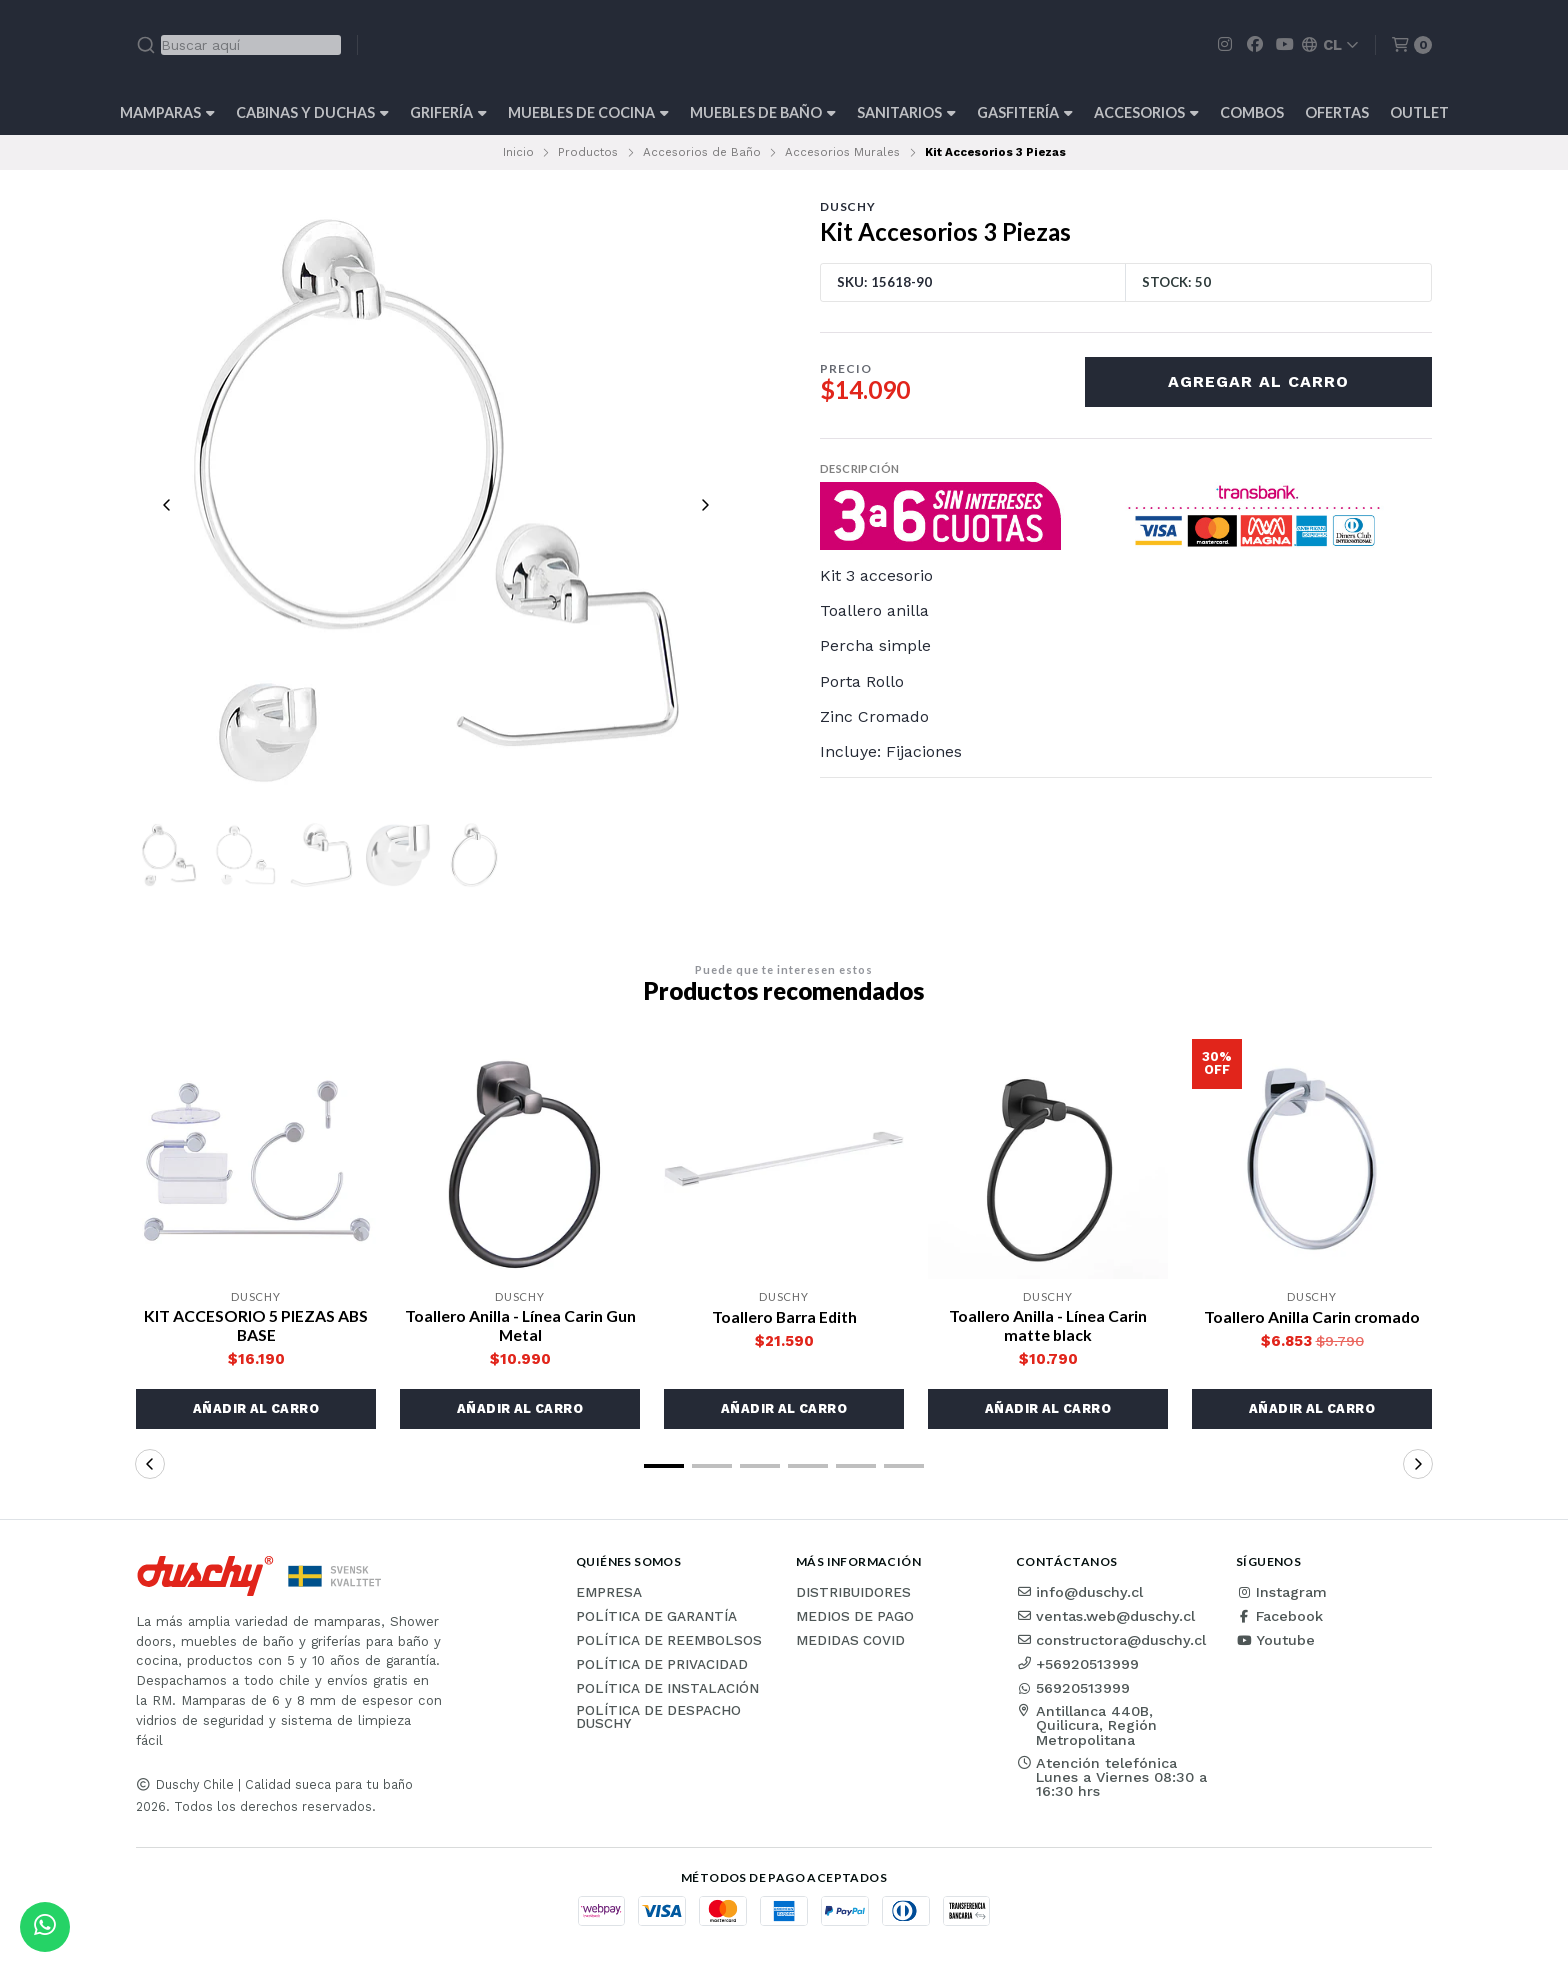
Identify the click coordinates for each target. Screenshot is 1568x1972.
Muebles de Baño (763, 112)
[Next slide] (705, 505)
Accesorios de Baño (702, 152)
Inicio (518, 152)
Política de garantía (656, 1619)
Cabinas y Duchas (312, 112)
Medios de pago (855, 1619)
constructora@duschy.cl (1111, 1642)
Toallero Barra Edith (784, 1318)
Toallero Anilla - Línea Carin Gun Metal (520, 1327)
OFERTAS (1337, 112)
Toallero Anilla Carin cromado (1312, 1318)
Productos (588, 152)
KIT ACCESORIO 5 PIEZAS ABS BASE (256, 1327)
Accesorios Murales (842, 152)
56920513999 (1073, 1690)
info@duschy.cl (1079, 1594)
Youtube (1275, 1642)
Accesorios (1146, 112)
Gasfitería (1025, 112)
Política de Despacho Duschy (658, 1719)
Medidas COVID (850, 1643)
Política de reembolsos (669, 1643)
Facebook (1279, 1618)
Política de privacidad (662, 1667)
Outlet (1419, 112)
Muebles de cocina (588, 112)
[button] (256, 1411)
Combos (1252, 112)
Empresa (609, 1595)
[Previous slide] (167, 505)
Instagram (1281, 1594)
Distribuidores (853, 1595)
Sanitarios (906, 112)
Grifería (448, 112)
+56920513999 (1077, 1666)
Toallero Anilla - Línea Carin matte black (1048, 1327)
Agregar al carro (1258, 381)
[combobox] (238, 45)
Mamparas (167, 112)
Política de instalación (667, 1691)
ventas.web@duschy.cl (1105, 1618)
